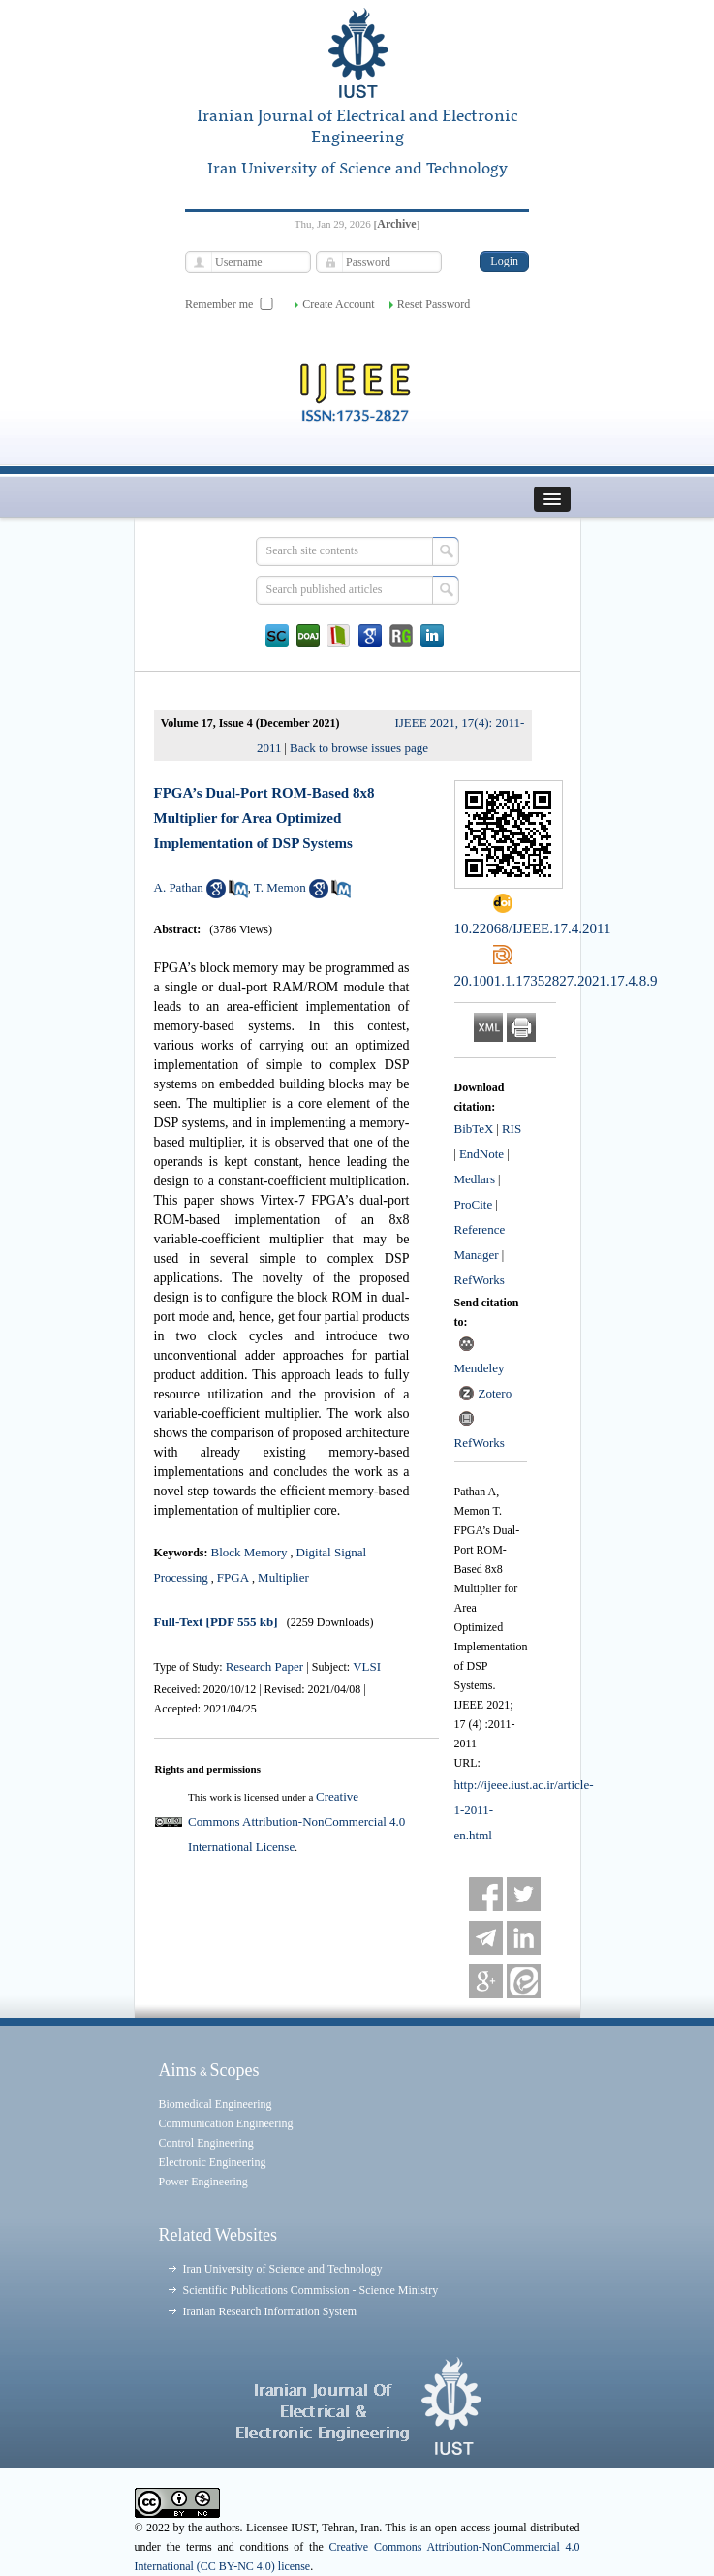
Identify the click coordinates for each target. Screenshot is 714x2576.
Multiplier (283, 1577)
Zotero (495, 1393)
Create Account (338, 304)
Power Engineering (203, 2181)
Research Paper (266, 1666)
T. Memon (280, 887)
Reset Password (434, 304)
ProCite (473, 1204)
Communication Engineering (226, 2123)
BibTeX (474, 1128)
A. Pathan (178, 887)
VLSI (367, 1666)
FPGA (233, 1577)
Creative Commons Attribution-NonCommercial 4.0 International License (296, 1821)
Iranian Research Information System (270, 2311)
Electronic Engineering (212, 2162)
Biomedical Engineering (215, 2104)
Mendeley (479, 1368)
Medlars (475, 1179)
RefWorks (479, 1279)
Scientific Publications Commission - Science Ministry (311, 2290)
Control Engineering (206, 2143)
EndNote (481, 1154)
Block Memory (249, 1552)
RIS (511, 1128)
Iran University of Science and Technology (283, 2269)
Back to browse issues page (359, 747)
